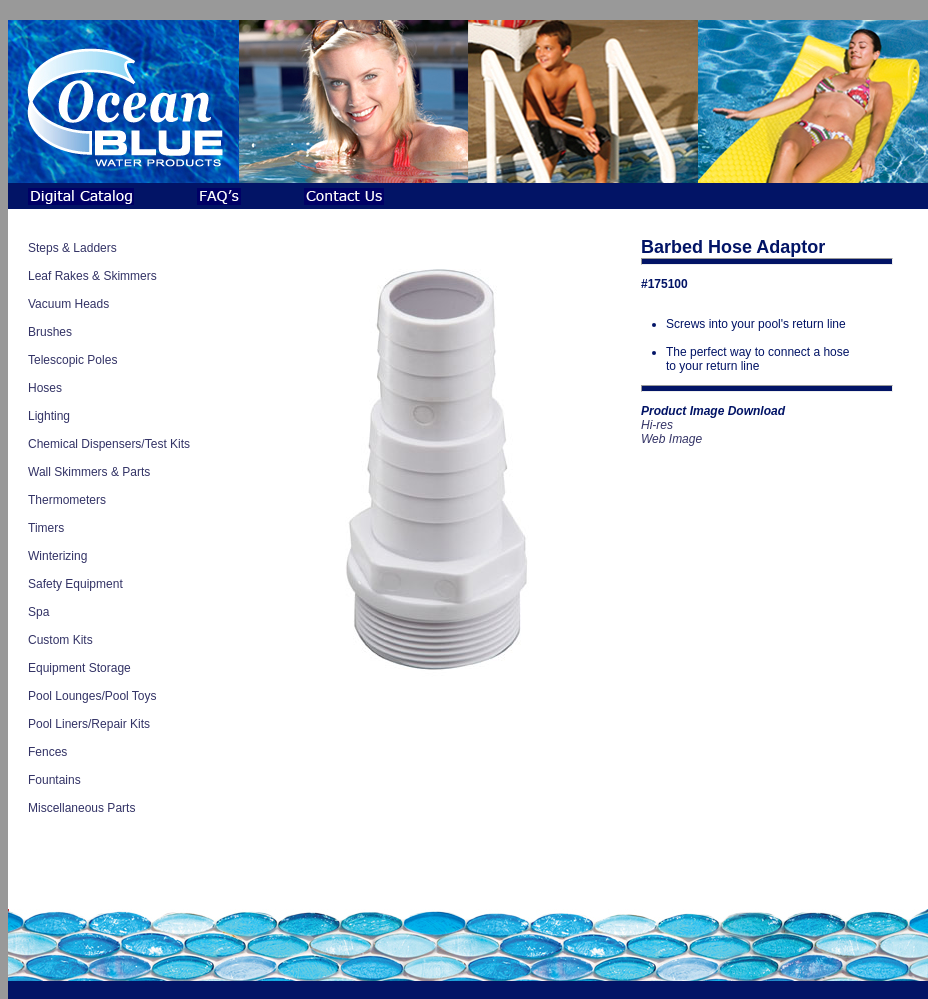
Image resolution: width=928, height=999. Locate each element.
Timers (46, 528)
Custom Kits (60, 640)
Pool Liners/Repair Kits (89, 724)
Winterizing (57, 556)
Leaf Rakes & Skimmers (92, 276)
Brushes (50, 332)
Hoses (45, 388)
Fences (47, 752)
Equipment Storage (79, 668)
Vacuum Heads (68, 304)
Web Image (671, 439)
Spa (38, 612)
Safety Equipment (75, 584)
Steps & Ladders (72, 248)
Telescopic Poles (72, 360)
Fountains (54, 780)
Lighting (49, 416)
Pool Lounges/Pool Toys (92, 696)
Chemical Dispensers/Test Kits (109, 444)
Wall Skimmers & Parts (89, 472)
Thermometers (67, 500)
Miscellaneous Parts (81, 808)
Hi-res (657, 425)
